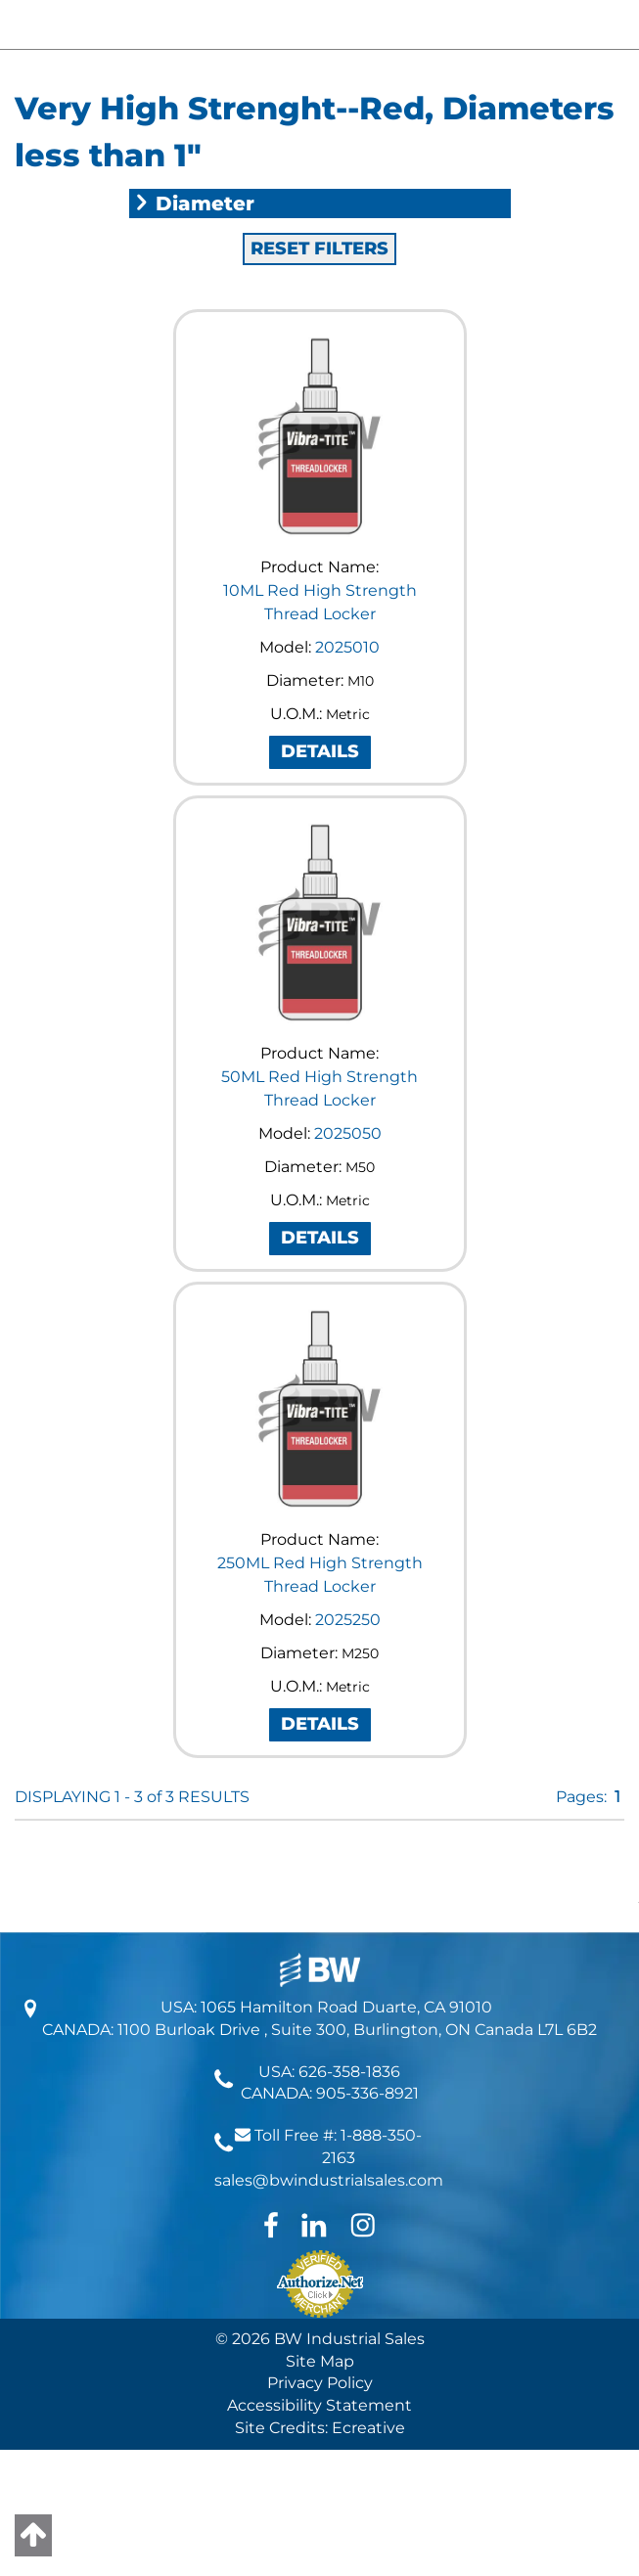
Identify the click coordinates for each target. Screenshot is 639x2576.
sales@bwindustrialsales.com (328, 2180)
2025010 (347, 647)
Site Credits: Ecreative (320, 2427)
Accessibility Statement (319, 2405)
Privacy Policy (320, 2382)
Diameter (194, 203)
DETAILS (320, 751)
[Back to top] (33, 2535)
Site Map (320, 2361)
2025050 (348, 1133)
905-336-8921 (367, 2093)
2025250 (348, 1619)
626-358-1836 (349, 2071)
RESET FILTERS (319, 248)
